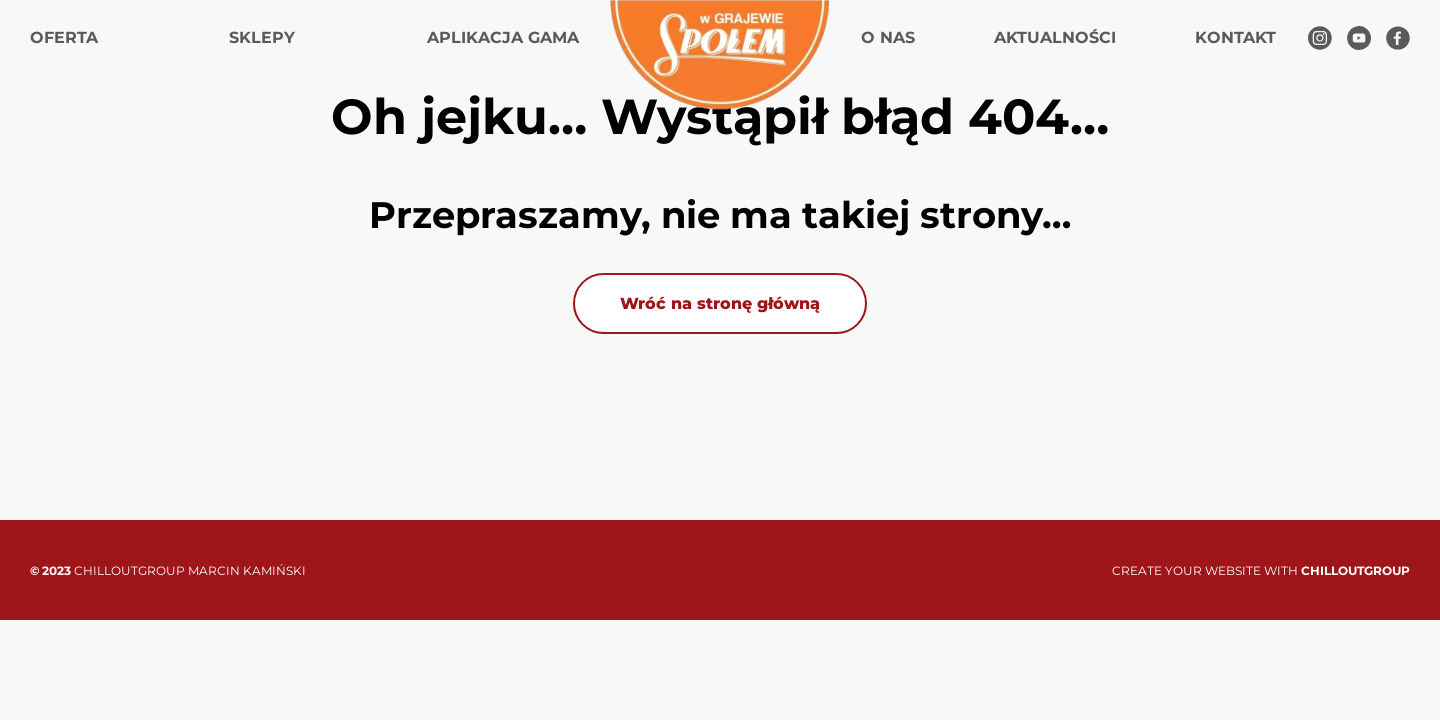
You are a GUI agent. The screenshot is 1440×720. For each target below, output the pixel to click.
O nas (888, 37)
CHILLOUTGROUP (1355, 570)
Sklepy (262, 37)
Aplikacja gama (503, 37)
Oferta (64, 37)
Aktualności (1055, 37)
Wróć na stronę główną (720, 303)
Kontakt (1235, 37)
